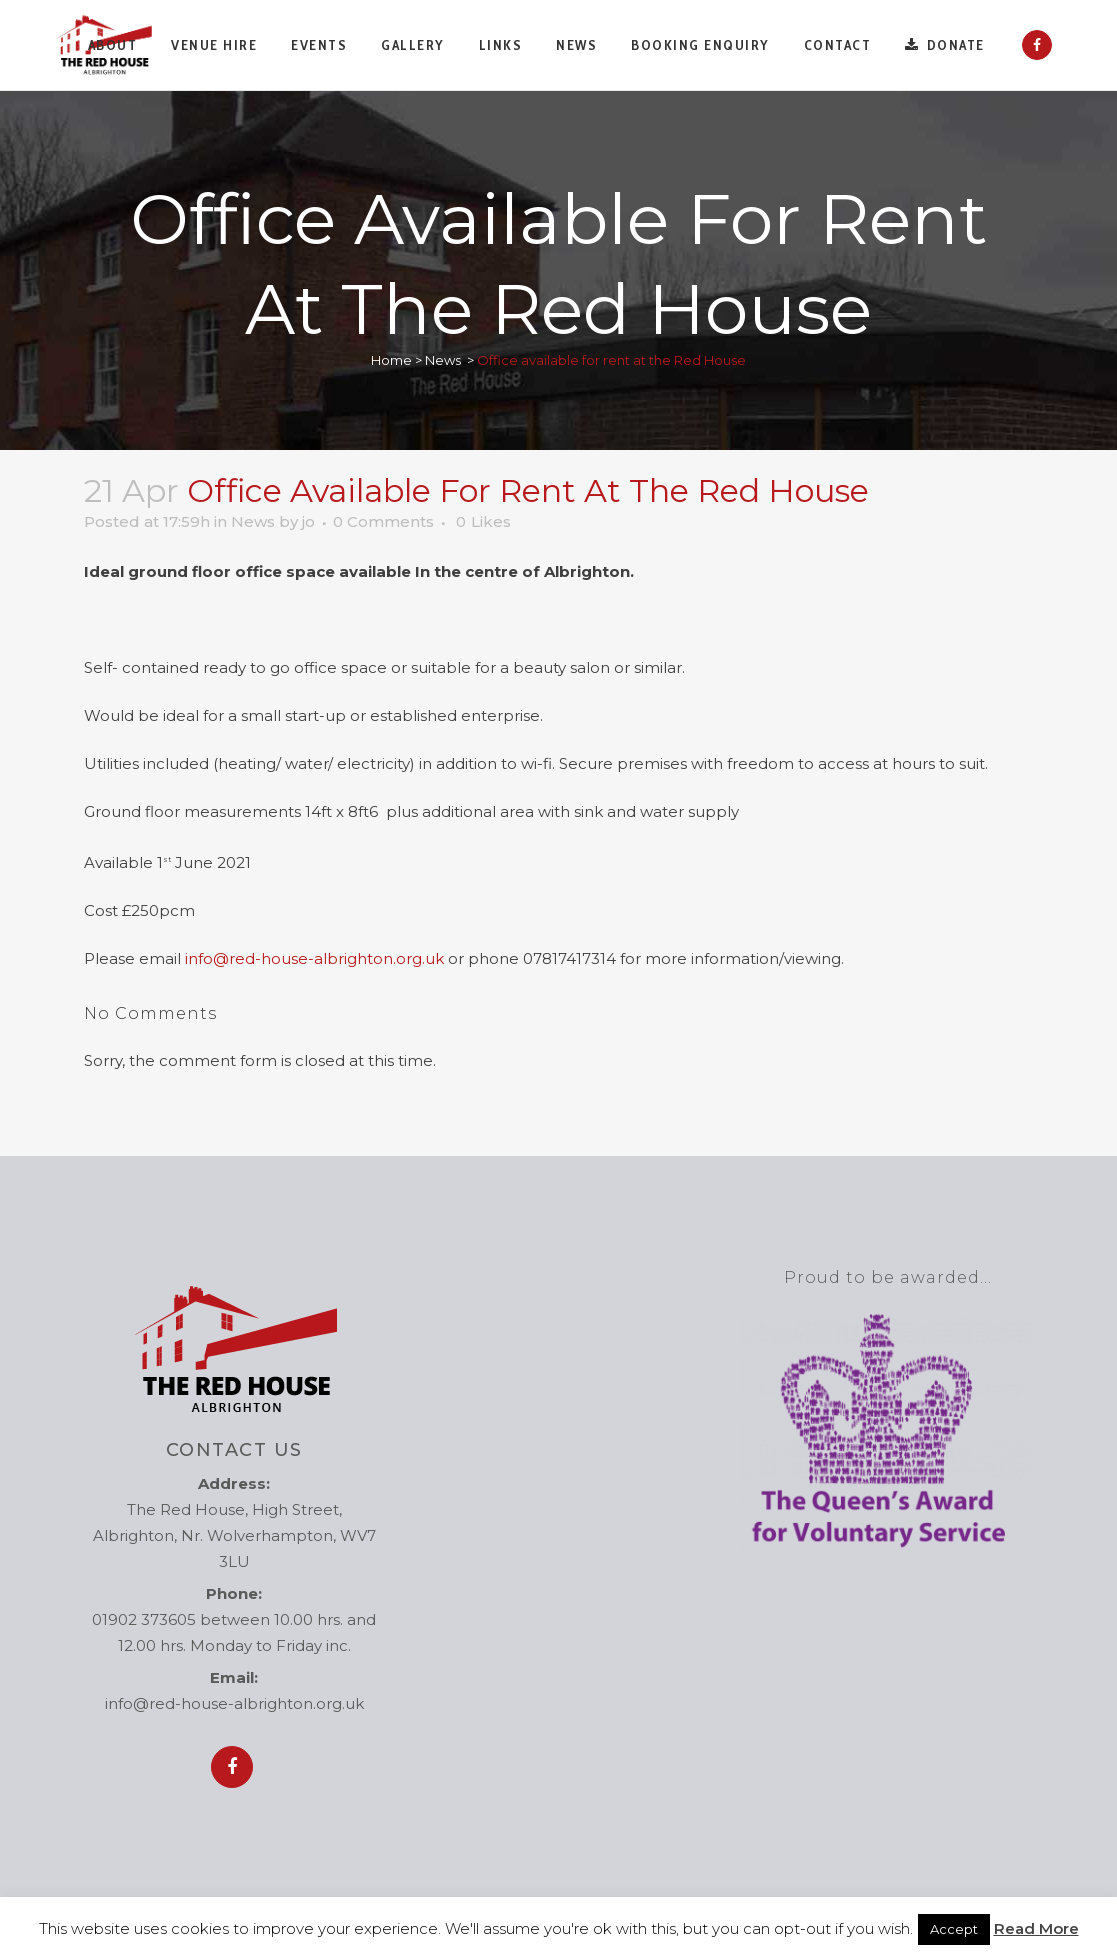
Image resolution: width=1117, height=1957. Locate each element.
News (443, 360)
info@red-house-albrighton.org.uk (314, 958)
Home (391, 360)
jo (308, 521)
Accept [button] (954, 1929)
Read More (1036, 1928)
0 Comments (383, 521)
